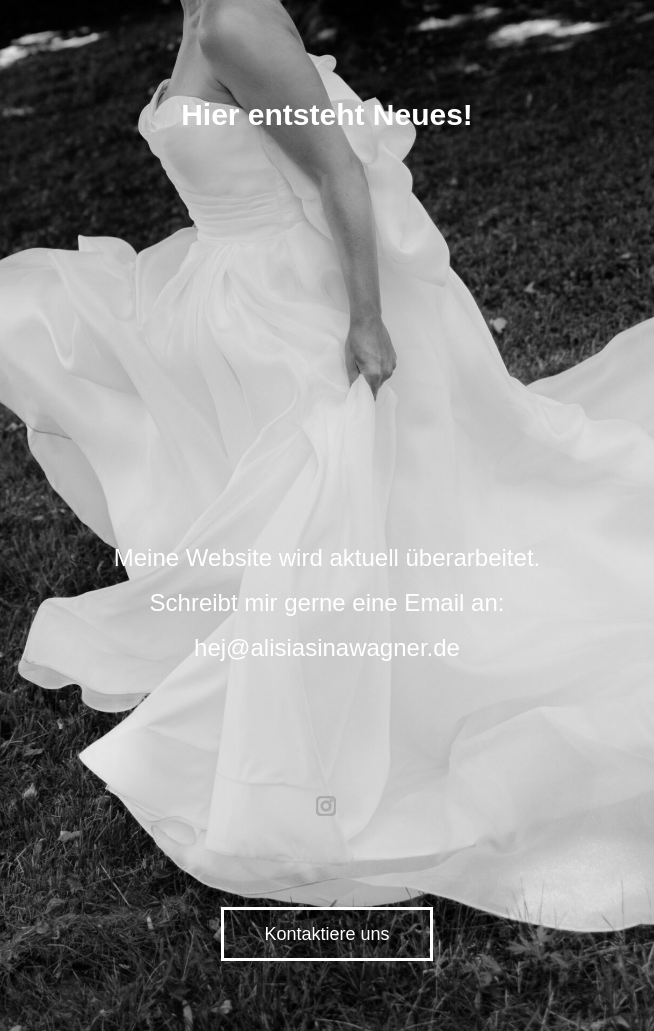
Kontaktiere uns (326, 934)
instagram (327, 806)
